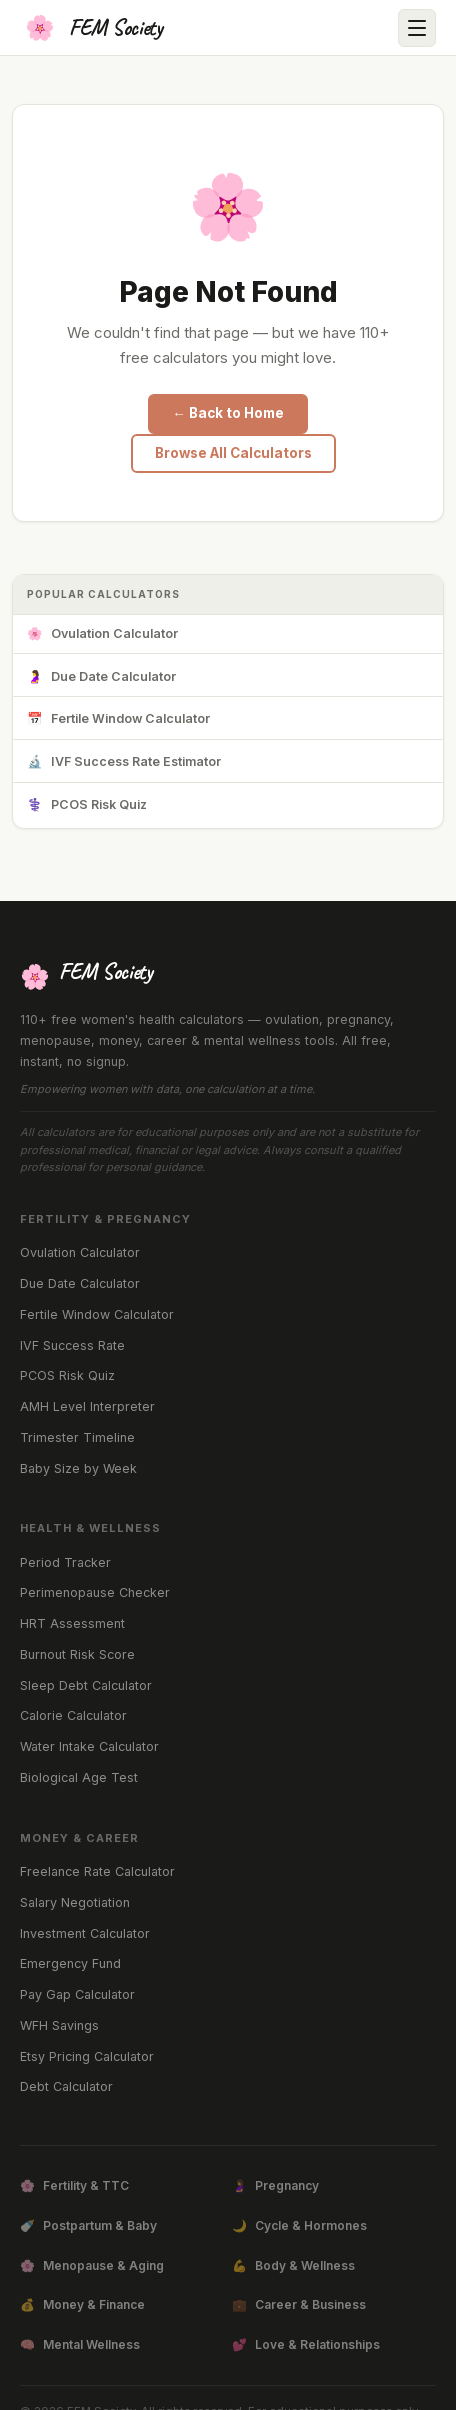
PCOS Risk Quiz (87, 805)
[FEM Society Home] (91, 28)
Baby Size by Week (78, 1468)
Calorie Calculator (73, 1715)
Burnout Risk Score (77, 1654)
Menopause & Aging (92, 2266)
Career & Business (299, 2305)
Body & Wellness (293, 2266)
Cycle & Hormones (299, 2226)
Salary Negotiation (75, 1902)
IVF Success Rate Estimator (124, 762)
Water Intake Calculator (89, 1746)
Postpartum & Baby (88, 2226)
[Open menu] (417, 28)
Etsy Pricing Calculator (87, 2056)
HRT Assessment (72, 1623)
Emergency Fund (70, 1963)
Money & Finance (82, 2305)
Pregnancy (275, 2186)
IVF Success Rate (72, 1345)
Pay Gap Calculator (77, 1994)
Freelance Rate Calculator (97, 1871)
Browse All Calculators (233, 453)
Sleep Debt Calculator (86, 1685)
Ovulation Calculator (102, 634)
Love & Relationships (306, 2345)
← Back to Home (228, 413)
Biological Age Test (79, 1777)
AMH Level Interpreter (87, 1406)
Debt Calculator (66, 2086)
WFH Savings (59, 2025)
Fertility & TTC (74, 2186)
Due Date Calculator (101, 677)
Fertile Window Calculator (118, 719)
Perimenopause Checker (95, 1592)
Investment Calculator (85, 1933)
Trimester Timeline (77, 1437)
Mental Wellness (80, 2345)
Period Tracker (65, 1562)
